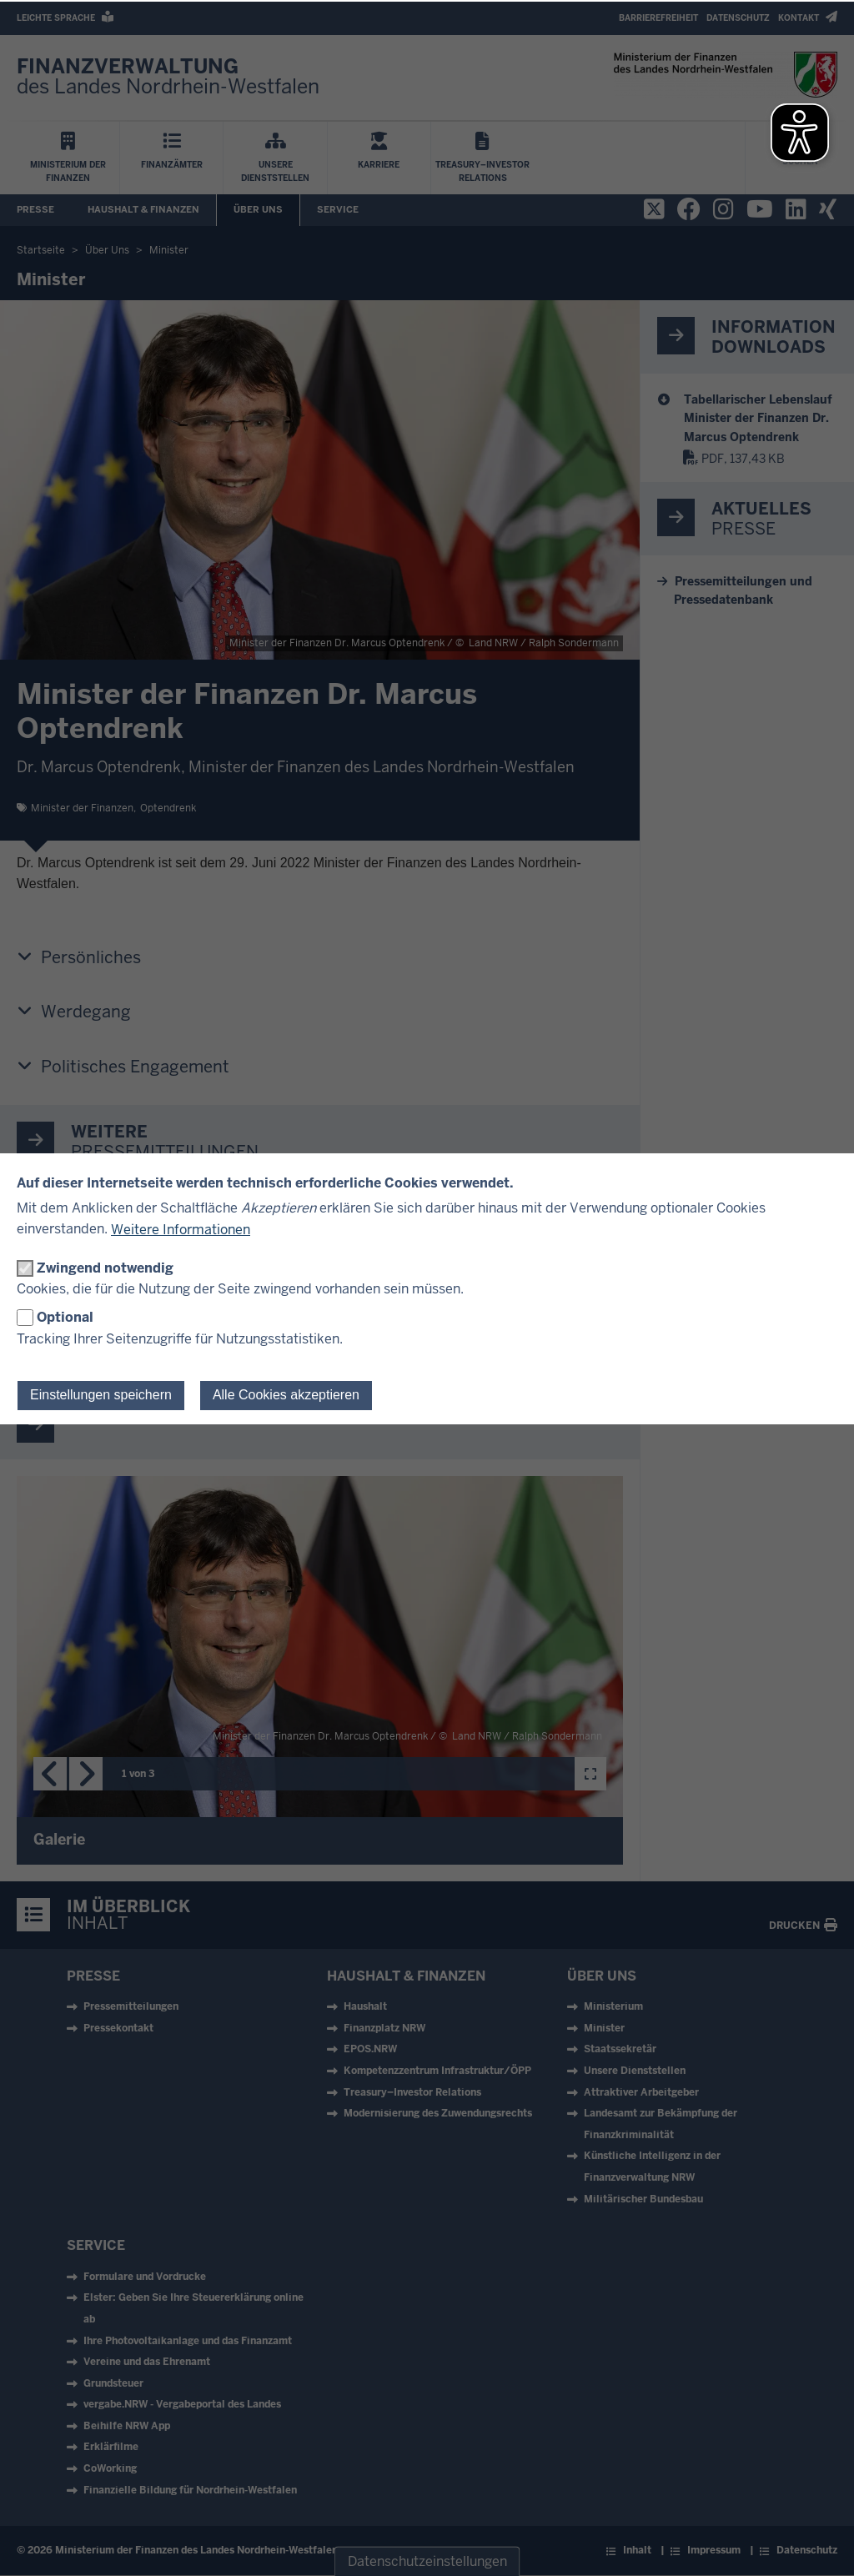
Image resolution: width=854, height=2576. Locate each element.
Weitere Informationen (180, 1229)
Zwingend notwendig (105, 1268)
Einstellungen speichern (101, 1395)
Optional (65, 1317)
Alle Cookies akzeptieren (286, 1395)
